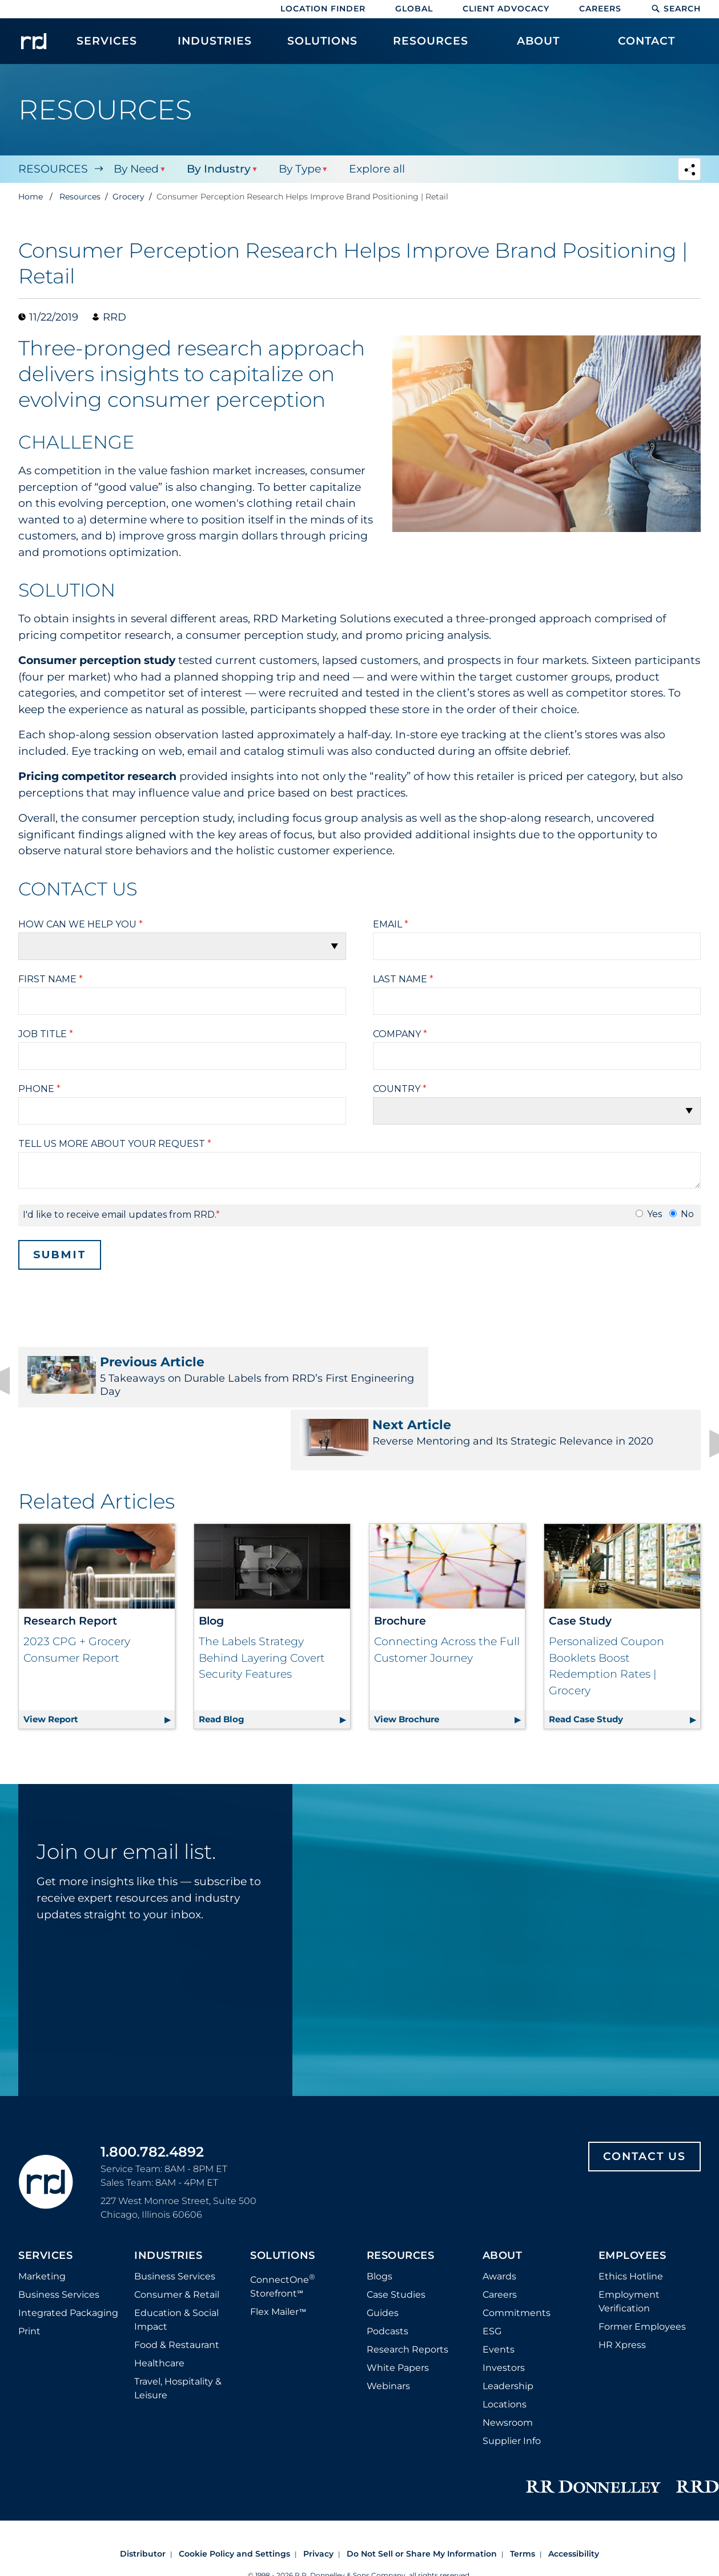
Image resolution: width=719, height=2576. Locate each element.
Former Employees (642, 2269)
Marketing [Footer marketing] (42, 2219)
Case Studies (396, 2237)
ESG (492, 2274)
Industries (168, 2199)
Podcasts (387, 2274)
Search (676, 8)
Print (29, 2274)
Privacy (318, 2496)
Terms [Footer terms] (522, 2496)
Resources (53, 168)
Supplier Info (512, 2383)
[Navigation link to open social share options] (689, 170)
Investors (504, 2310)
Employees (632, 2199)
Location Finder (322, 8)
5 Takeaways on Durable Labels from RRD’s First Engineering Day (182, 1376)
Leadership (508, 2328)
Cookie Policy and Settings (234, 2496)
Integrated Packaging (68, 2255)
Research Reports (407, 2292)
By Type (298, 168)
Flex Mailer (278, 2254)
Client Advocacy (506, 8)
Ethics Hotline (631, 2219)
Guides (383, 2255)
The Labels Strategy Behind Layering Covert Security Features (262, 1600)
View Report (99, 1660)
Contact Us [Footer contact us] (644, 2099)
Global (414, 8)
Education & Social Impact (176, 2262)
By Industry (218, 168)
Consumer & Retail (176, 2237)
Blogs (379, 2219)
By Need (135, 168)
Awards (499, 2219)
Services (45, 2199)
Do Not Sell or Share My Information (422, 2496)
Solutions (282, 2199)
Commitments (517, 2255)
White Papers (398, 2310)
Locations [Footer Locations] (505, 2347)
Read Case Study (624, 1660)
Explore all (375, 168)
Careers (600, 8)
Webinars (388, 2328)
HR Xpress (622, 2287)
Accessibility (573, 2496)
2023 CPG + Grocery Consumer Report (76, 1592)
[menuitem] (106, 47)
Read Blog (274, 1660)
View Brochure (449, 1660)
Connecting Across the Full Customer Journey (447, 1592)
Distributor (143, 2496)
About (503, 2199)
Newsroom (508, 2365)
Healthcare (159, 2306)
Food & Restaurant (176, 2287)
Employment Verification (629, 2244)
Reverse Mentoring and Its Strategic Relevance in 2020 (537, 1376)
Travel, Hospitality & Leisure (178, 2331)
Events (499, 2292)
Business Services (58, 2237)
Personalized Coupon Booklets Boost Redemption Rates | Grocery (606, 1609)
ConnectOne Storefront (282, 2228)
